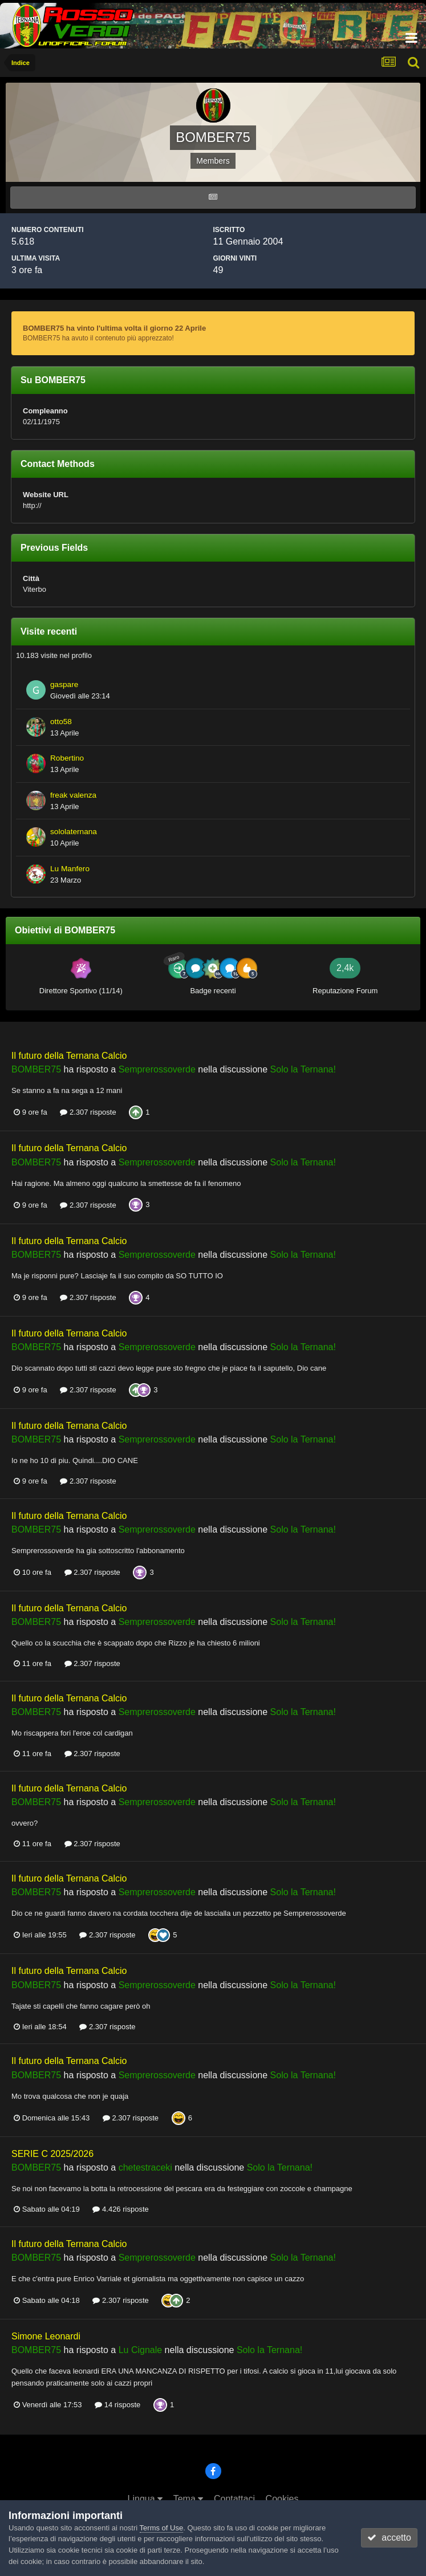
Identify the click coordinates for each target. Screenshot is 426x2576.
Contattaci (234, 2499)
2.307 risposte (88, 1112)
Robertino (67, 758)
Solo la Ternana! (303, 1069)
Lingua (145, 2499)
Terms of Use (162, 2528)
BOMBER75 (36, 1069)
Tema (188, 2499)
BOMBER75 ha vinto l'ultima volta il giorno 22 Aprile (114, 328)
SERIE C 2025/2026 (52, 2154)
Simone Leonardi (45, 2336)
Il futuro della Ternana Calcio (69, 1056)
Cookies (282, 2499)
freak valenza (73, 795)
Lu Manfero (70, 868)
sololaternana (73, 831)
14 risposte (117, 2404)
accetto (389, 2537)
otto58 (61, 721)
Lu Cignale (141, 2350)
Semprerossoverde (157, 1069)
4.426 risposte (120, 2209)
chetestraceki (145, 2167)
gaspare (64, 684)
